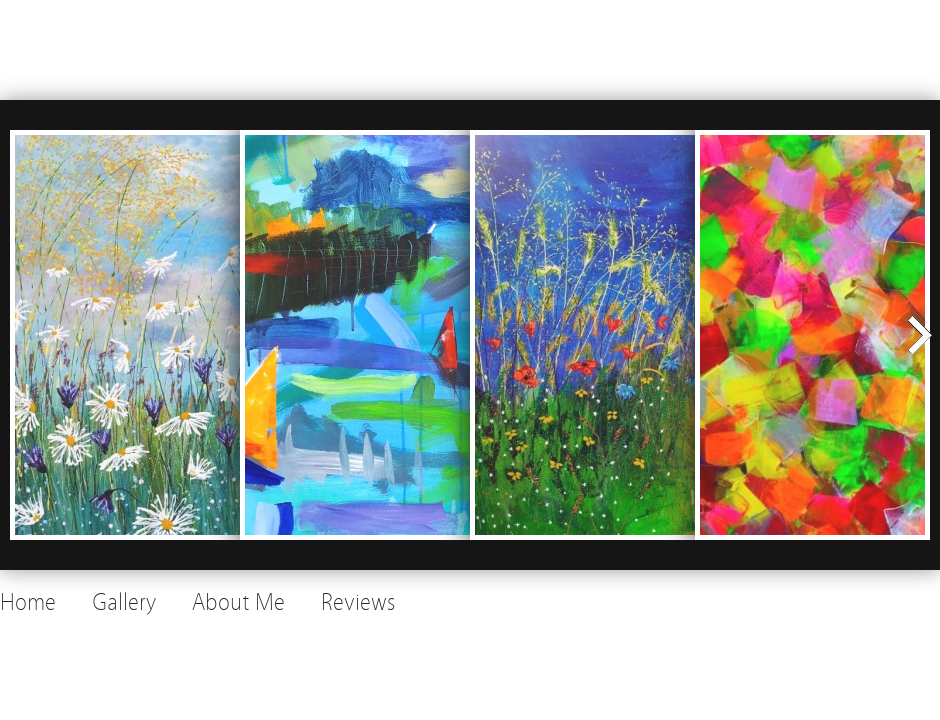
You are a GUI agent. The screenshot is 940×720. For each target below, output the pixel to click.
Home (28, 602)
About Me (238, 602)
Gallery (124, 602)
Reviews (358, 602)
